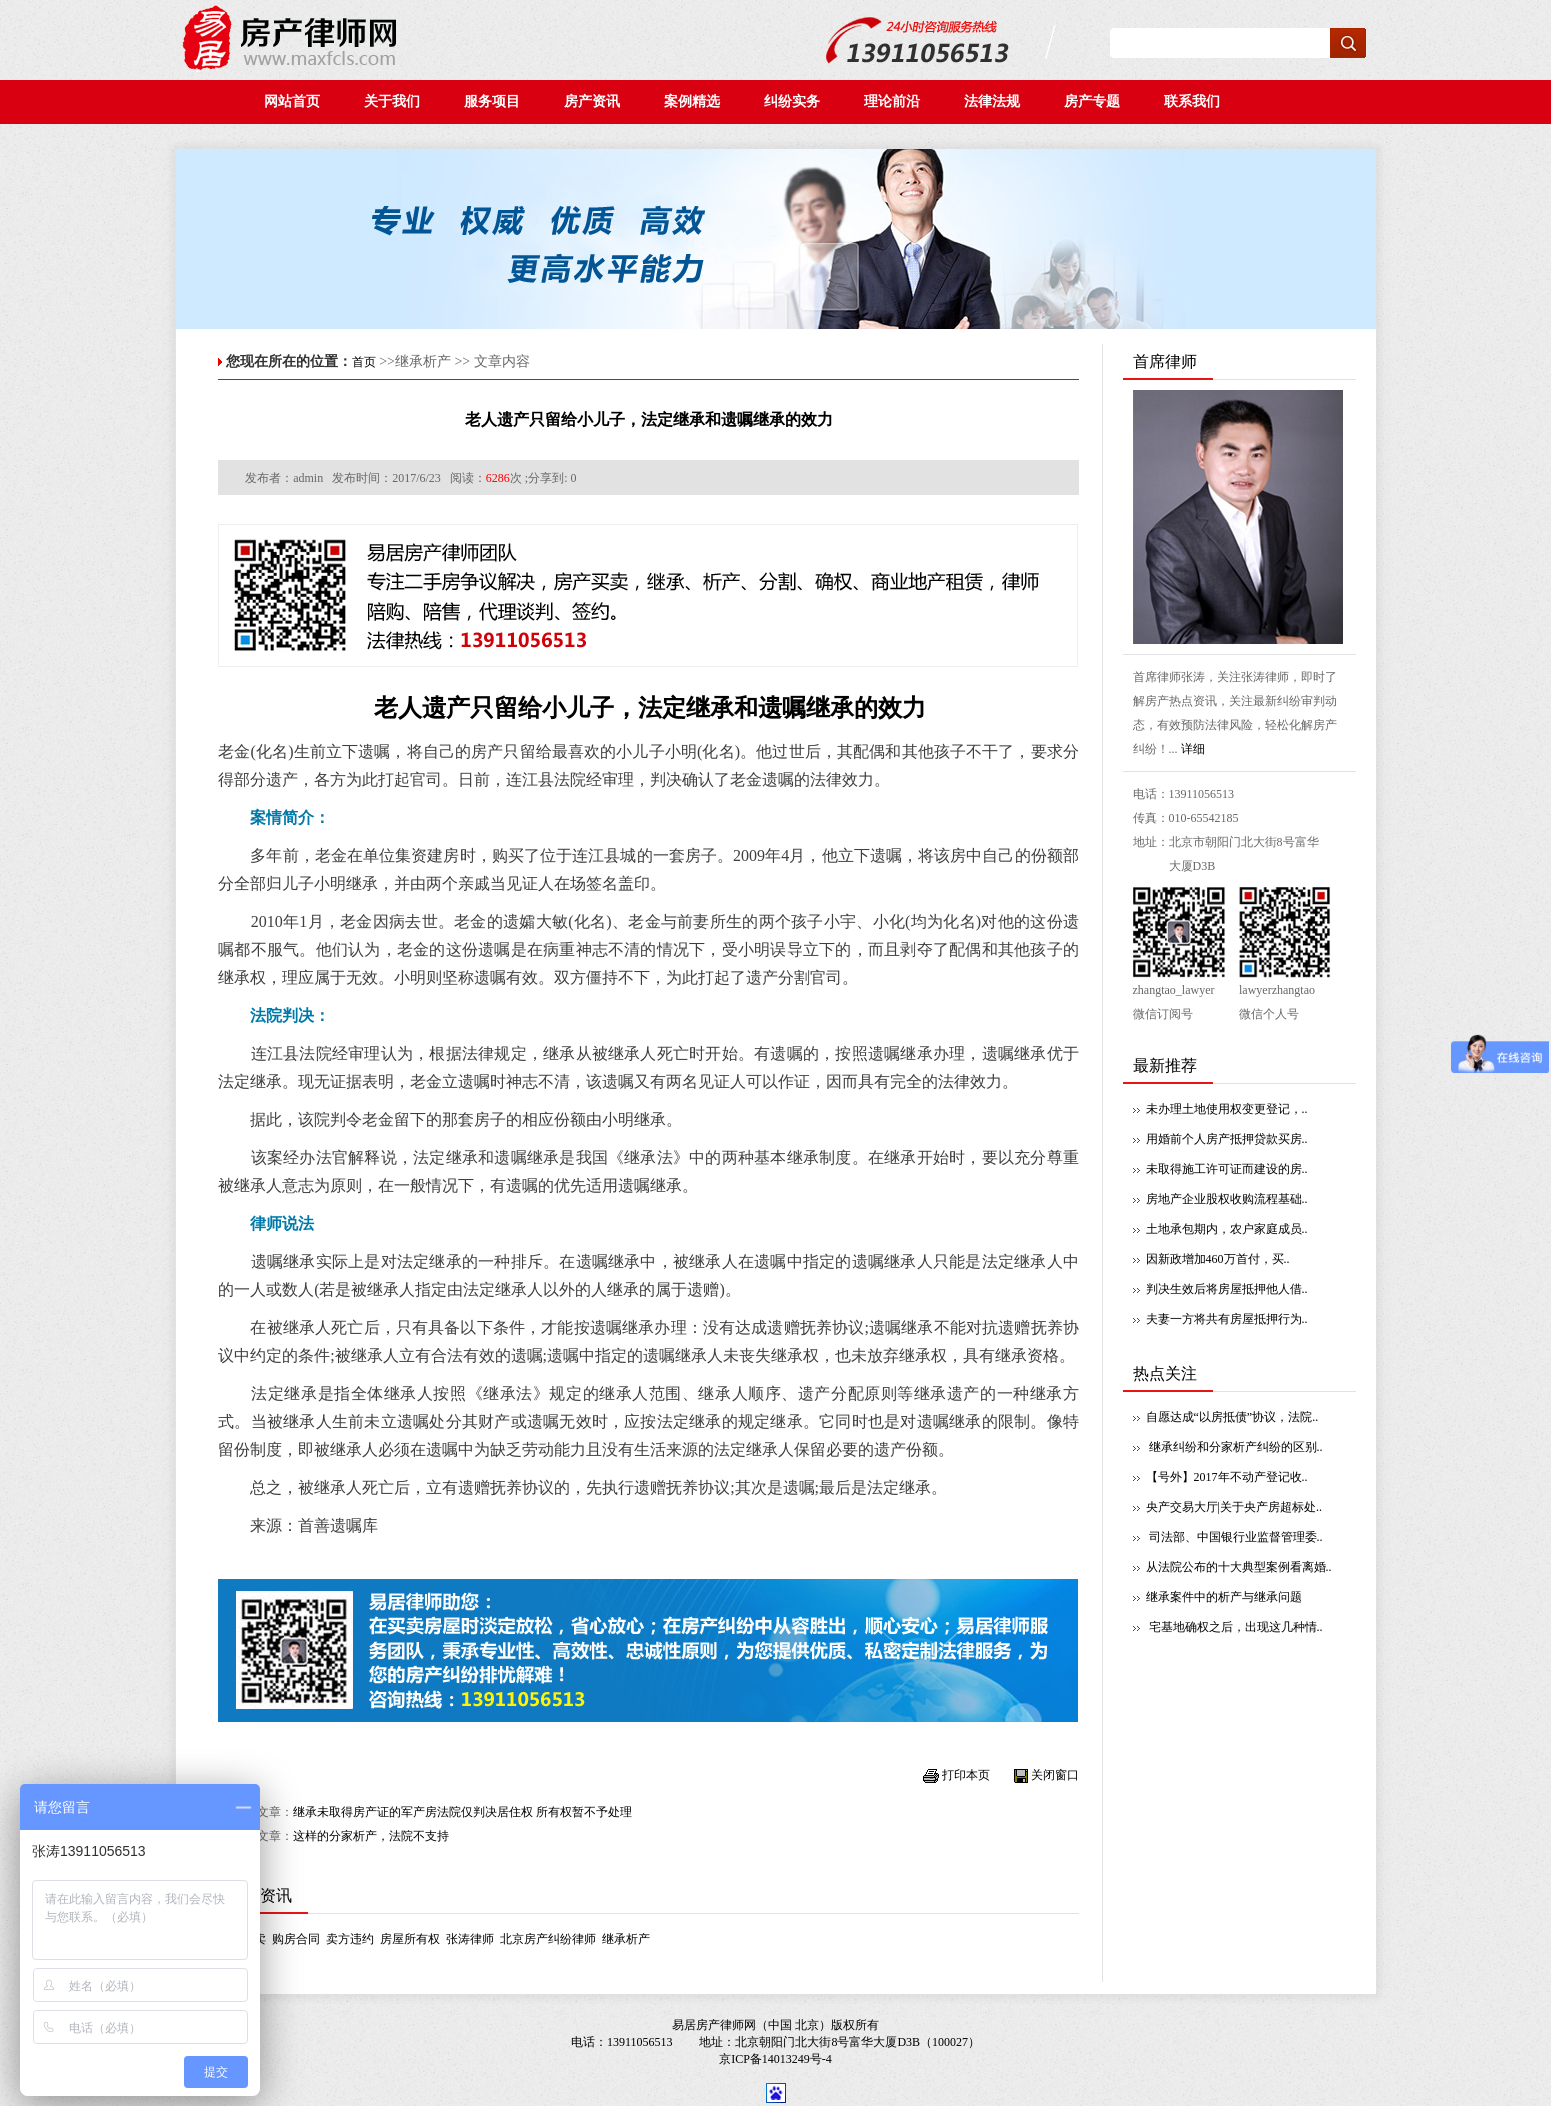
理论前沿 (897, 101)
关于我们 (392, 101)
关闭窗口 (1055, 1775)
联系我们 (1195, 101)
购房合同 (296, 1939)
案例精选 (697, 101)
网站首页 (292, 101)
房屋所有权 (410, 1939)
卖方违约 (350, 1939)
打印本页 (966, 1775)
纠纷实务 (797, 101)
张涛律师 (470, 1939)
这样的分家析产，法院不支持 (371, 1836)
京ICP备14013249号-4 (775, 2059)
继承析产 (626, 1939)
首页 (364, 362)
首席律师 (1165, 361)
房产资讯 (597, 101)
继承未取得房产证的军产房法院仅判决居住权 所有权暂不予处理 (462, 1812)
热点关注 (1165, 1373)
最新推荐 (1165, 1065)
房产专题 (1094, 101)
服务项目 (492, 101)
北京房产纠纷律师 (548, 1939)
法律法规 (997, 101)
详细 (1193, 749)
